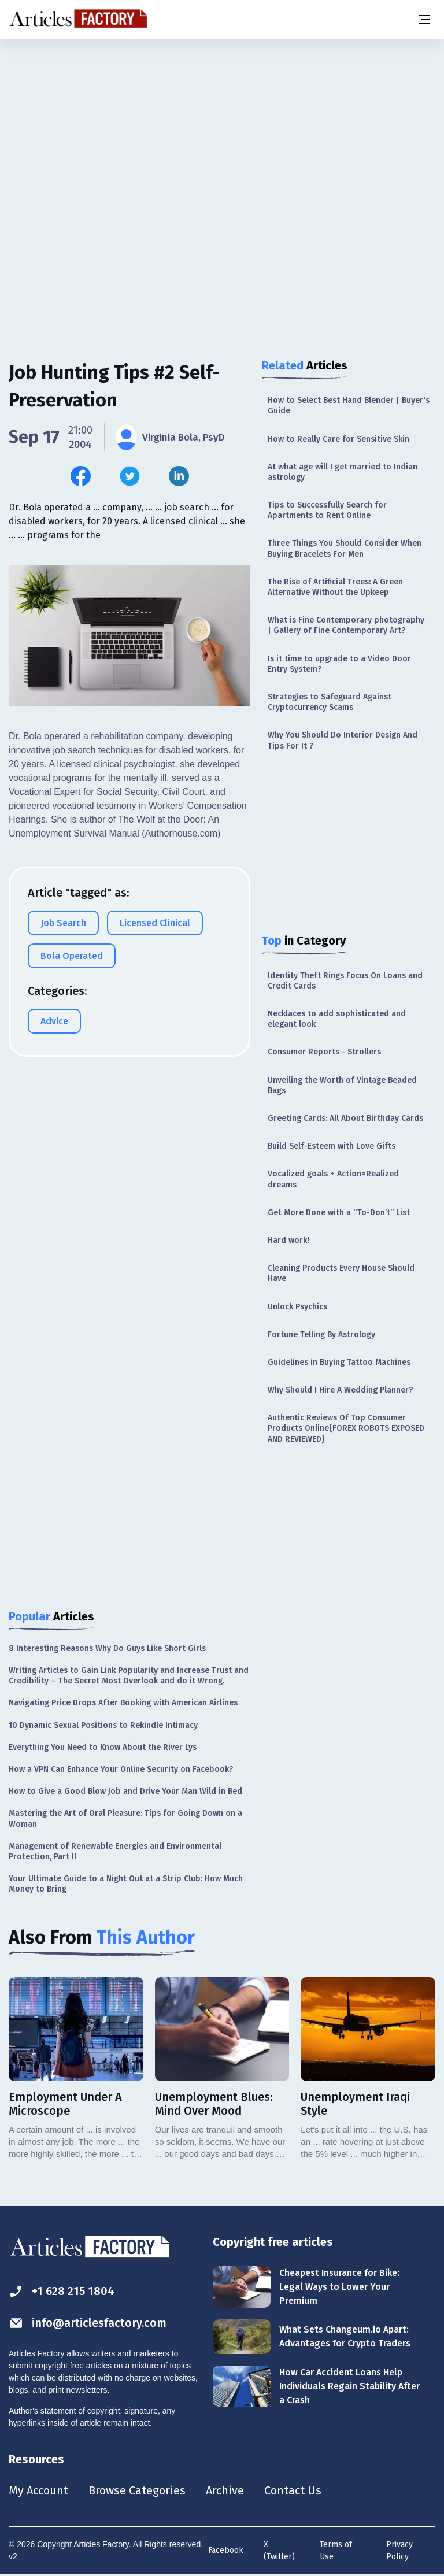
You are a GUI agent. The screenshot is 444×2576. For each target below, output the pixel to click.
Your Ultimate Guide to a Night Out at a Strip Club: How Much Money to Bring (126, 1884)
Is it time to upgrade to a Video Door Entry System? (339, 664)
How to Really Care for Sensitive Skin (338, 439)
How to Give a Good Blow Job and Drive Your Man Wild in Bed (125, 1791)
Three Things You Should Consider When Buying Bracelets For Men (344, 548)
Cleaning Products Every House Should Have (341, 1273)
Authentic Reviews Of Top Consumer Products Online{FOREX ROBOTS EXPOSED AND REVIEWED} (346, 1428)
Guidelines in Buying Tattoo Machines (339, 1362)
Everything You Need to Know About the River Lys (103, 1747)
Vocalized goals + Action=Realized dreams (333, 1179)
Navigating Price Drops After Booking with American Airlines (123, 1703)
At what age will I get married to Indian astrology (342, 472)
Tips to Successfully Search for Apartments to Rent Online (327, 510)
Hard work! (288, 1240)
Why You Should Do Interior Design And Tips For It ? (342, 740)
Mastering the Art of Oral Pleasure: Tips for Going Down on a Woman (125, 1818)
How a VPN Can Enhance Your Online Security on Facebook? (121, 1769)
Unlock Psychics (297, 1307)
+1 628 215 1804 (61, 2291)
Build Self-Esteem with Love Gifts (331, 1146)
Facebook (225, 2550)
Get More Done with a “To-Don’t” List (339, 1212)
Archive (225, 2490)
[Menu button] (423, 19)
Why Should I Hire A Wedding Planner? (340, 1390)
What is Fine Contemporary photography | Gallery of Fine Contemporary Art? (346, 625)
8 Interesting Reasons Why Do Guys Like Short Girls (107, 1648)
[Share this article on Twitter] (130, 476)
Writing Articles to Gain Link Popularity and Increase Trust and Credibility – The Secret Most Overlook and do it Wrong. (129, 1675)
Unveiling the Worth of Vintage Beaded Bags (342, 1085)
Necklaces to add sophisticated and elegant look (337, 1019)
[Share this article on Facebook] (81, 476)
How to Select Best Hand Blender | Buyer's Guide (349, 405)
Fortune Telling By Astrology (321, 1334)
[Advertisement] (222, 130)
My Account (38, 2490)
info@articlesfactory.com (88, 2323)
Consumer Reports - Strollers (324, 1052)
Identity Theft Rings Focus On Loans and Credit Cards (345, 981)
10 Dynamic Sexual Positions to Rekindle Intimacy (103, 1725)
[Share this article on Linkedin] (179, 476)
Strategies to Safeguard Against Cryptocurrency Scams (329, 702)
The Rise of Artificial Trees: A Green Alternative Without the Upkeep (335, 587)
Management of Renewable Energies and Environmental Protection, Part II (115, 1851)
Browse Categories (137, 2490)
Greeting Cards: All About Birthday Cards (345, 1118)
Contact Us (292, 2490)
